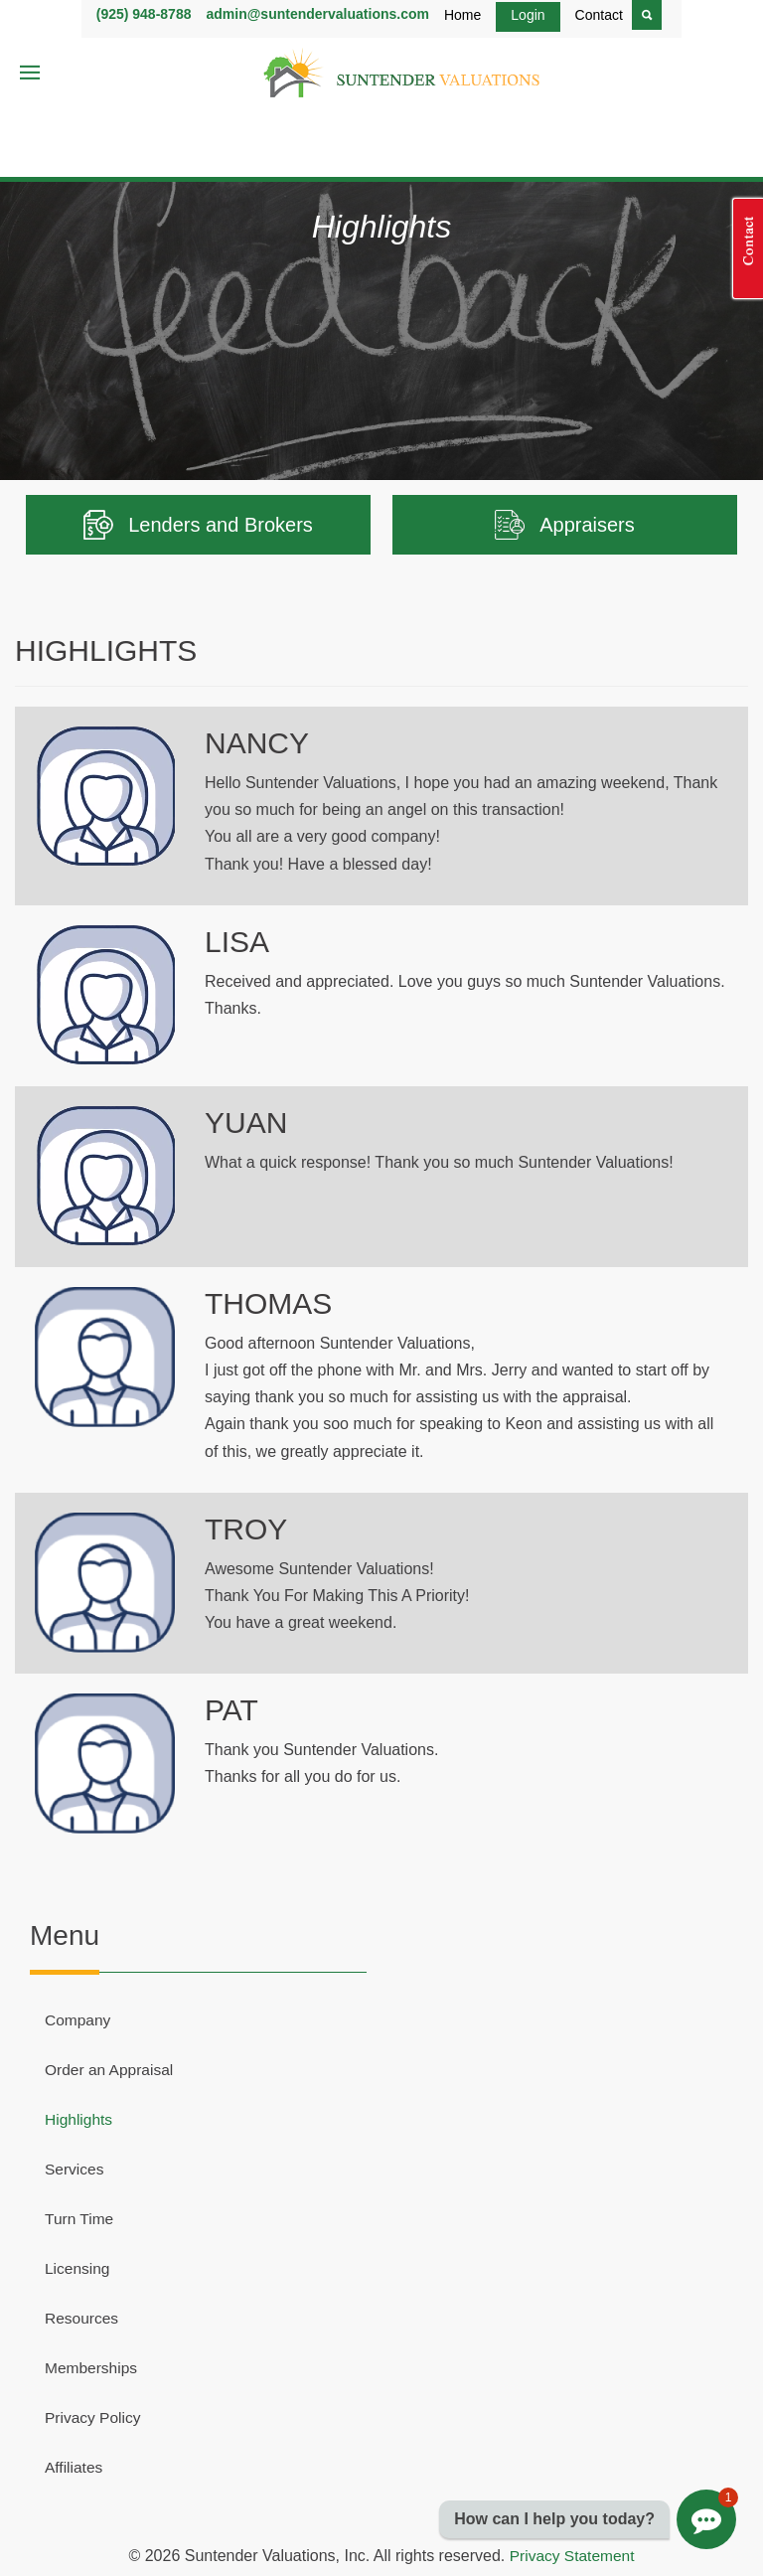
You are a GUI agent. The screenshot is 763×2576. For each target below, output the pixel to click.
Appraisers (565, 525)
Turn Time (80, 2218)
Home (462, 15)
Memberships (92, 2367)
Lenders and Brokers (198, 525)
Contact (599, 15)
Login (527, 15)
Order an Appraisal (111, 2069)
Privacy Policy (94, 2417)
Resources (82, 2318)
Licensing (78, 2268)
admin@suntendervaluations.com (317, 14)
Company (78, 2020)
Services (75, 2169)
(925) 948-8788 (144, 14)
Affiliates (74, 2467)
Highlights (79, 2119)
